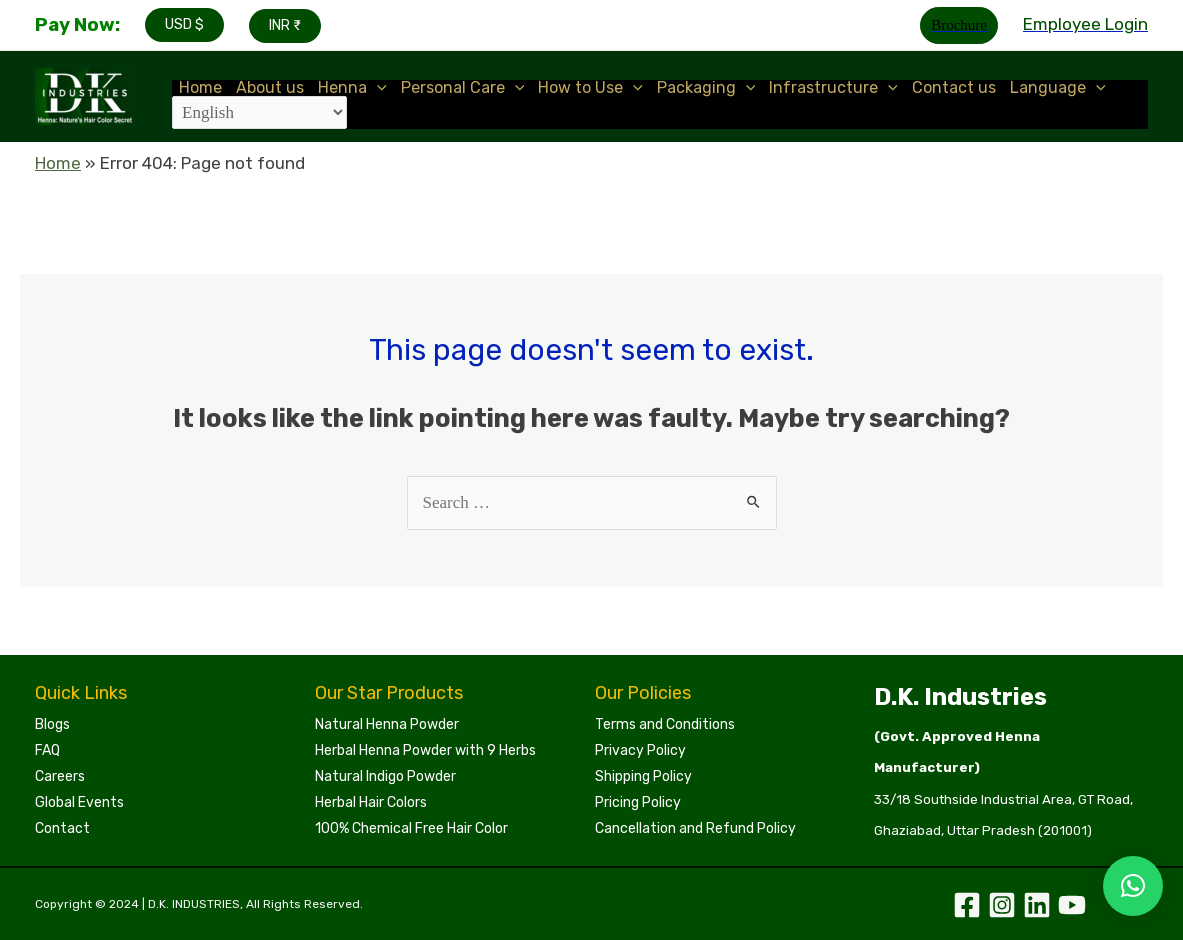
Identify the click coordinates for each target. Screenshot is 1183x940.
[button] (1133, 886)
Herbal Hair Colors (371, 802)
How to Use (590, 88)
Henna (352, 88)
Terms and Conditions (665, 724)
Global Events (79, 802)
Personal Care (463, 88)
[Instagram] (1002, 905)
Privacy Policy (640, 750)
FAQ (47, 750)
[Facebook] (967, 905)
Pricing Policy (638, 802)
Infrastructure (833, 88)
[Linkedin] (1037, 905)
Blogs (52, 724)
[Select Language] (259, 112)
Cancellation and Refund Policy (695, 828)
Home (200, 88)
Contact (62, 828)
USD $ (184, 24)
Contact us (954, 88)
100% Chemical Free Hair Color (411, 828)
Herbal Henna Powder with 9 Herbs (425, 750)
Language (1058, 88)
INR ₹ (285, 25)
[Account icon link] (1085, 25)
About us (270, 88)
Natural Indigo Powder (385, 776)
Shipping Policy (643, 776)
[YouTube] (1072, 905)
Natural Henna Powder (387, 724)
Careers (60, 776)
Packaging (706, 88)
